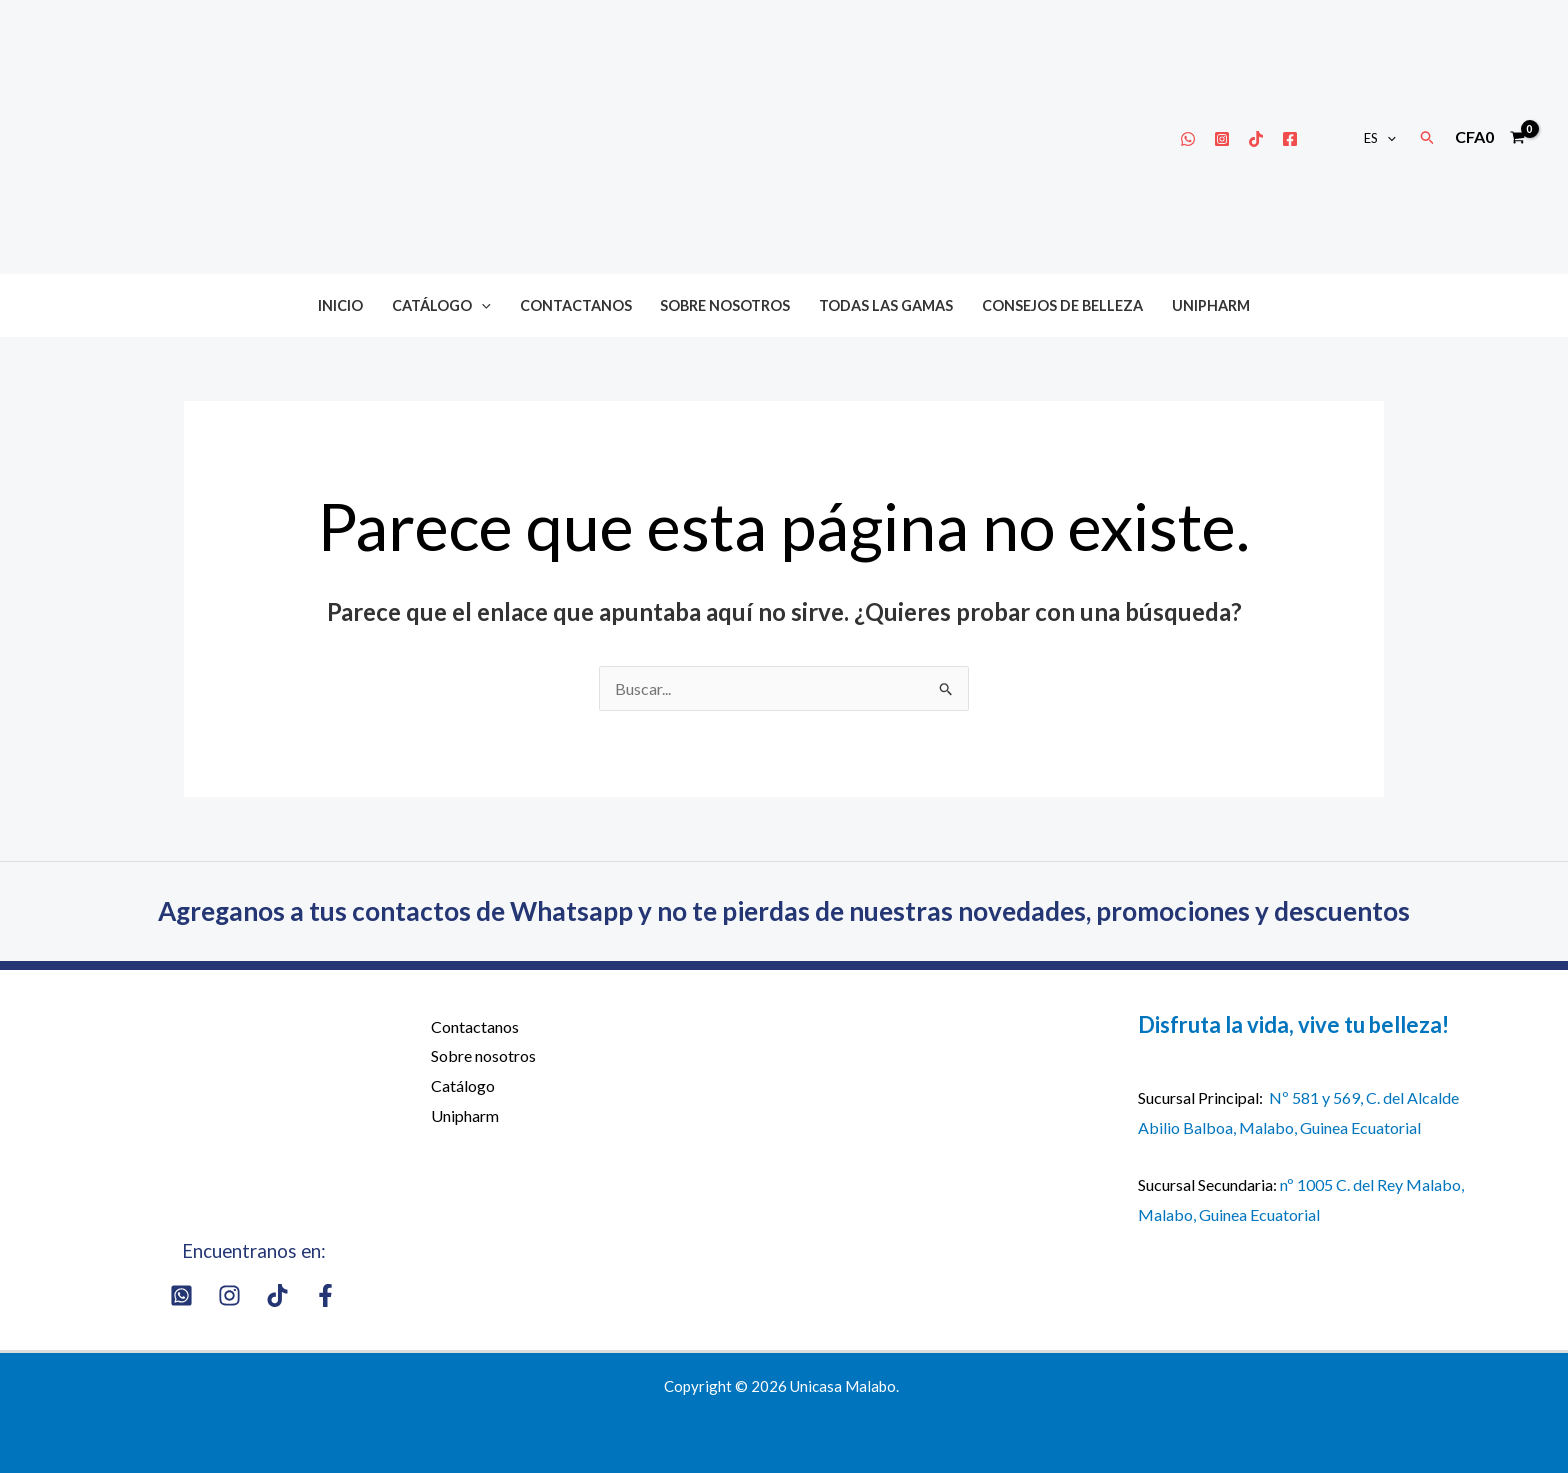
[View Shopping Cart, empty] (1489, 137)
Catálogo (441, 305)
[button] (1387, 138)
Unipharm (1211, 305)
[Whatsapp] (1188, 139)
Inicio (340, 305)
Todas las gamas (886, 305)
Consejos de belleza (1062, 305)
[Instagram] (1222, 139)
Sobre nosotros (725, 305)
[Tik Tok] (1256, 139)
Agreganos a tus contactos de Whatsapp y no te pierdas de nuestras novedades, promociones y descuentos (784, 911)
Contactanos (576, 305)
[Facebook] (1290, 139)
